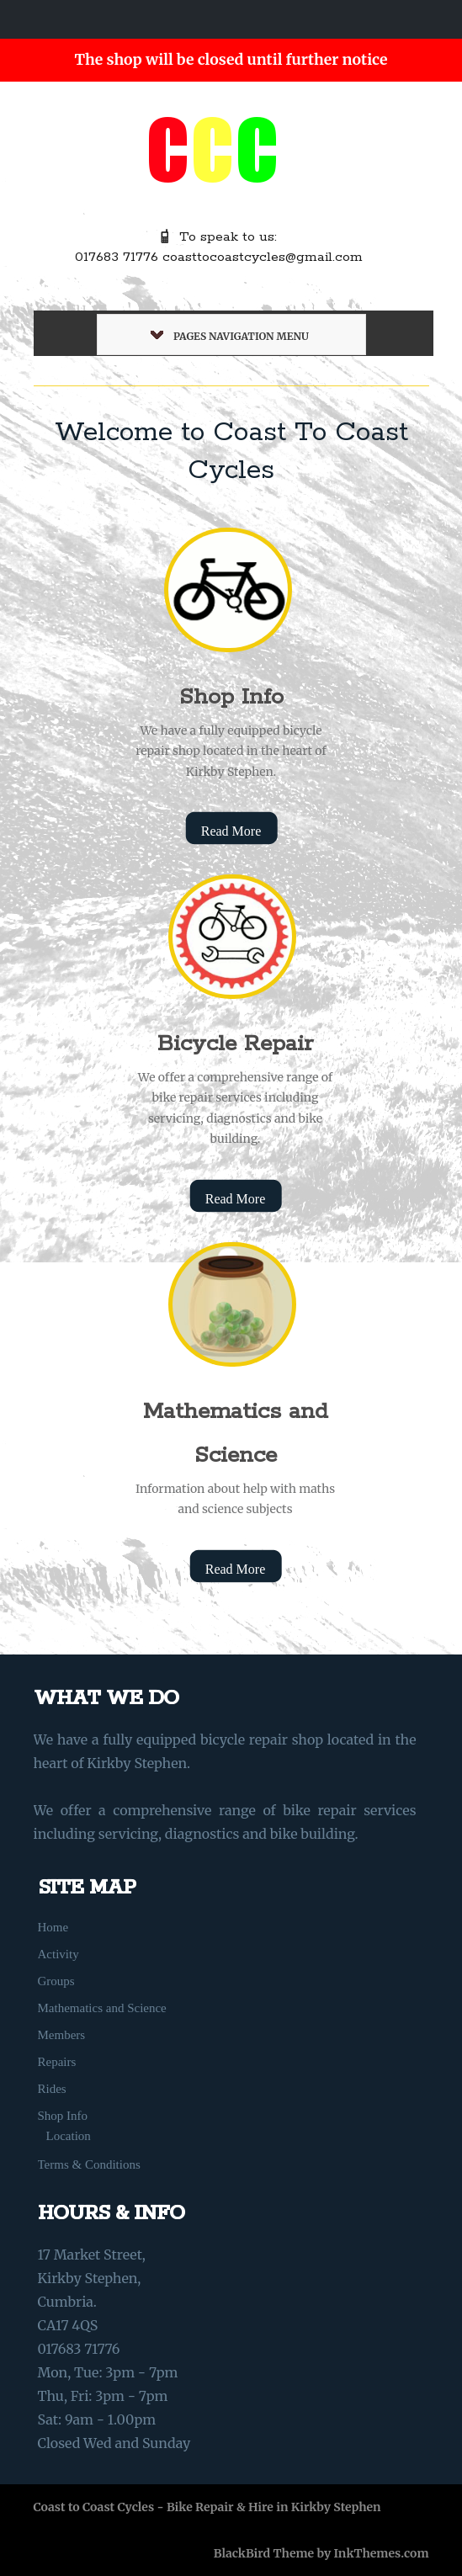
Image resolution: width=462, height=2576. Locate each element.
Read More (231, 831)
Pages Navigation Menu (230, 336)
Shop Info (231, 697)
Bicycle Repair (235, 1044)
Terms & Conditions (89, 2164)
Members (62, 2035)
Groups (56, 1981)
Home (53, 1927)
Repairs (57, 2062)
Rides (52, 2088)
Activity (58, 1954)
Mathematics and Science (102, 2008)
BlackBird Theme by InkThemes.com (321, 2553)
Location (68, 2136)
